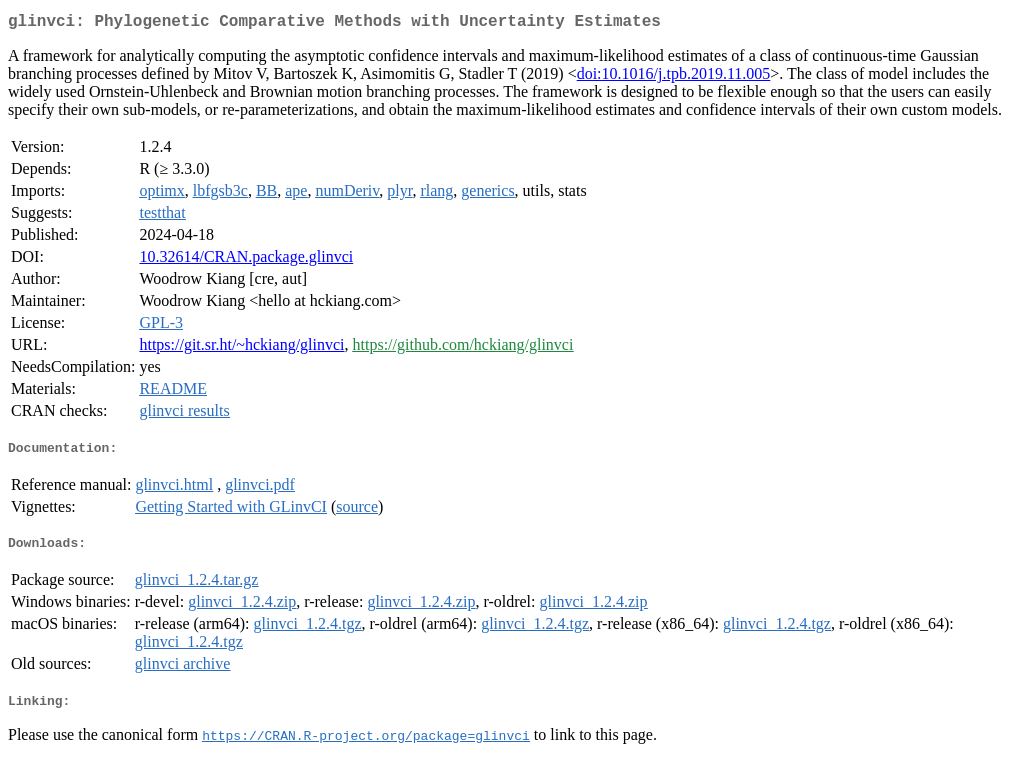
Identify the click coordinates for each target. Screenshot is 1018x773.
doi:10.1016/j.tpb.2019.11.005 (674, 77)
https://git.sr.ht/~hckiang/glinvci (241, 348)
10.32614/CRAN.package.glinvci (246, 260)
